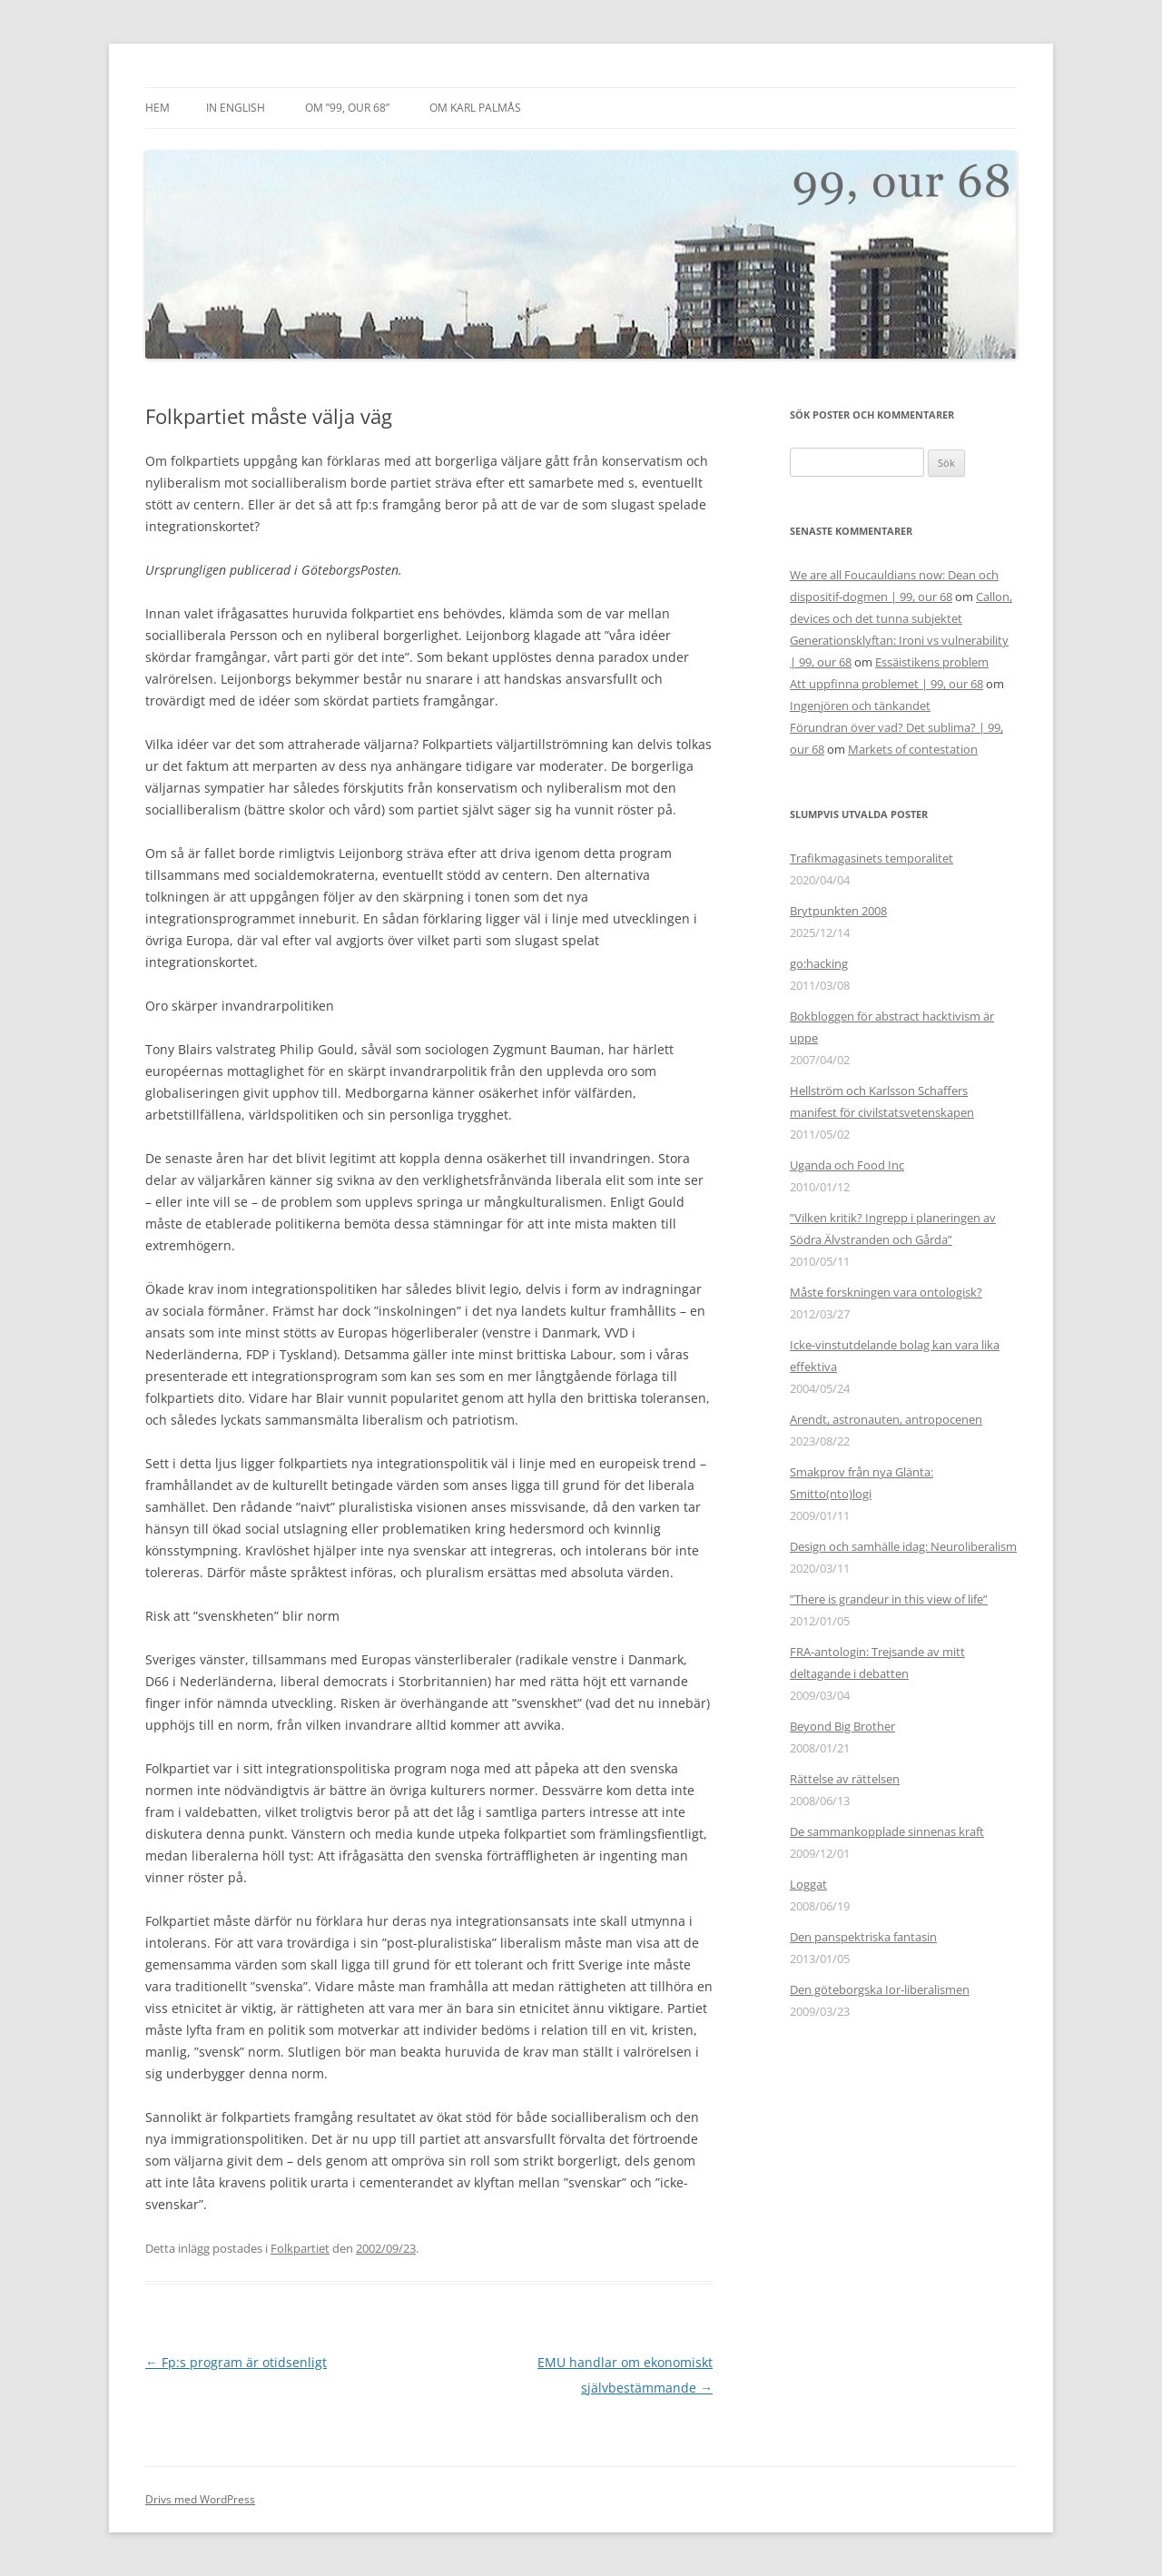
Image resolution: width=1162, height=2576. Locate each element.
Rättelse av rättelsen (845, 1779)
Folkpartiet (300, 2248)
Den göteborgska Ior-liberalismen (880, 1989)
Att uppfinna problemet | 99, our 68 (886, 684)
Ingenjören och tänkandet (860, 705)
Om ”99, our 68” (347, 107)
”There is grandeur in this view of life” (889, 1599)
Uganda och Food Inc (847, 1165)
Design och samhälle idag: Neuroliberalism (903, 1546)
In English (235, 107)
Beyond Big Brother (842, 1726)
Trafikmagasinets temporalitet (871, 858)
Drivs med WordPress (200, 2499)
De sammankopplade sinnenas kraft (887, 1831)
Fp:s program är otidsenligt (236, 2362)
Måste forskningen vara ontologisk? (886, 1292)
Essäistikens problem (932, 662)
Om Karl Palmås (475, 107)
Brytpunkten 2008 (838, 911)
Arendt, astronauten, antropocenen (886, 1419)
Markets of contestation (913, 749)
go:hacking (819, 963)
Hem (157, 107)
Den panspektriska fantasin (863, 1937)
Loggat (808, 1884)
